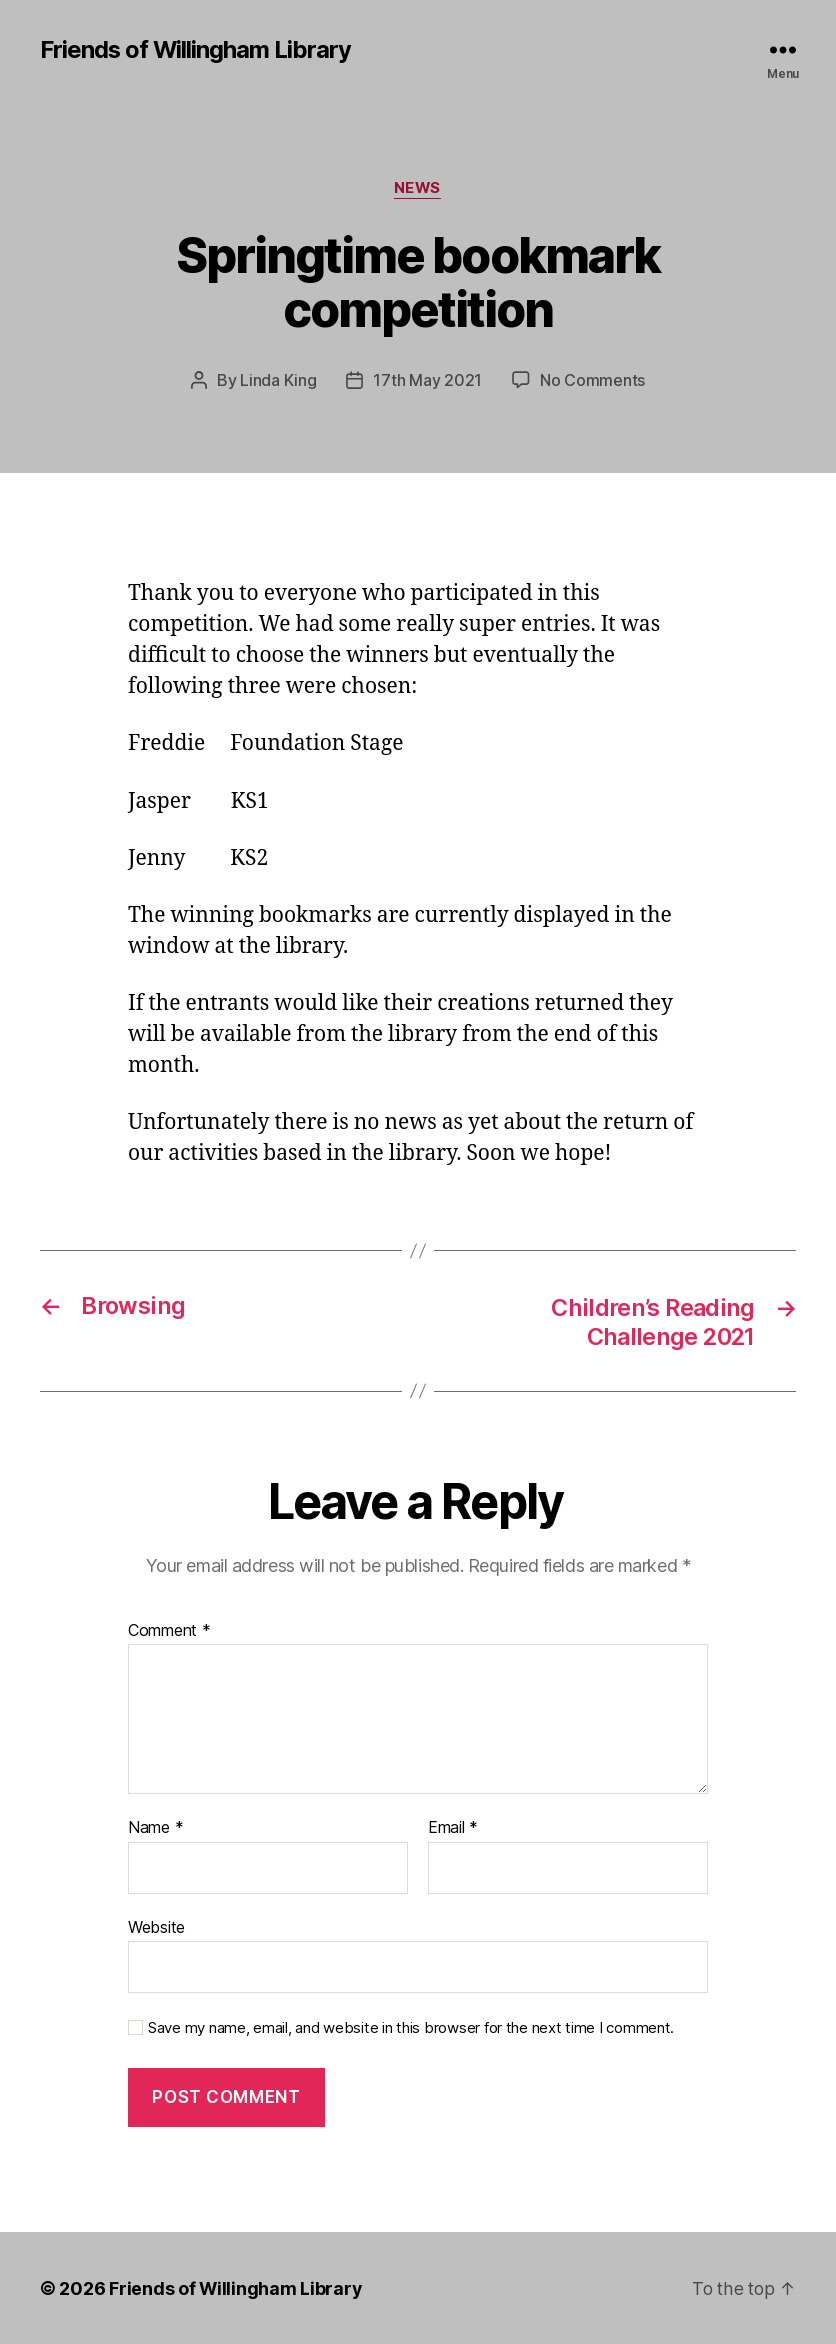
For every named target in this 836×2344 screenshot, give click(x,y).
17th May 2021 (427, 381)
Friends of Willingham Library (196, 50)
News (418, 189)
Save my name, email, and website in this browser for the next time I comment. (411, 2028)
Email (453, 1827)
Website (156, 1926)
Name (155, 1827)
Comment (169, 1630)
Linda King (278, 381)
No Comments (592, 381)
